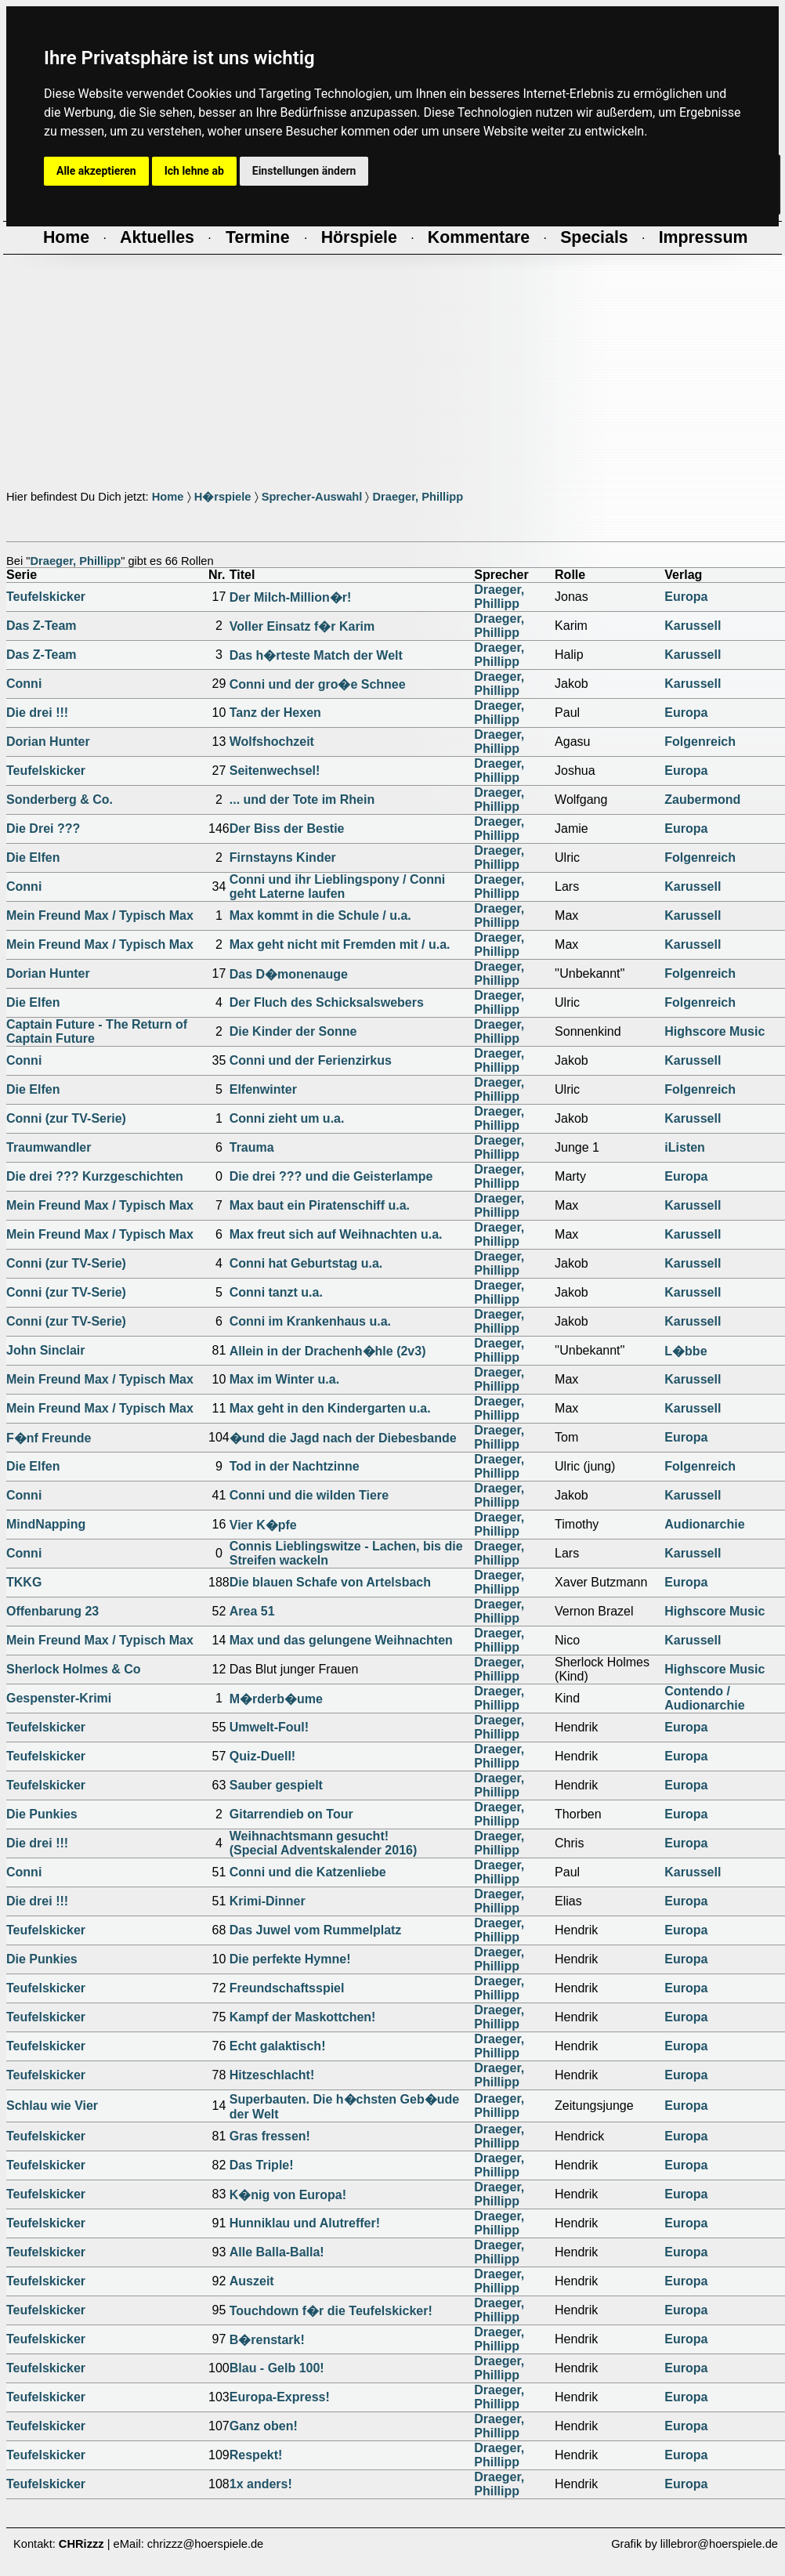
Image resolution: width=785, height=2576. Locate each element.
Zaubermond (702, 799)
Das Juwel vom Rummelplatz (316, 1930)
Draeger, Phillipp (417, 496)
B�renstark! (267, 2339)
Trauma (252, 1147)
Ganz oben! (264, 2426)
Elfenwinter (263, 1089)
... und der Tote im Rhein (302, 799)
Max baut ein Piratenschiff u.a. (320, 1205)
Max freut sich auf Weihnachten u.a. (336, 1234)
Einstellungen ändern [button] (304, 171)
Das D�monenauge (289, 974)
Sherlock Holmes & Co (73, 1669)
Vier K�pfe (263, 1525)
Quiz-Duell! (262, 1756)
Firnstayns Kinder (283, 857)
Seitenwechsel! (275, 770)
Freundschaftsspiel (287, 1988)
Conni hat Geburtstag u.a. (306, 1263)
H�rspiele (222, 496)
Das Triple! (262, 2165)
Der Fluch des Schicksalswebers (327, 1002)
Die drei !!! (37, 712)
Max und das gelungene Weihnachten (341, 1640)
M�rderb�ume (276, 1699)
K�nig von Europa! (288, 2195)
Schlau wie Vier (52, 2105)
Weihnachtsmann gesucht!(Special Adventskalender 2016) (324, 1843)
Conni (24, 683)
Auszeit (252, 2281)
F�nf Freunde (48, 1438)
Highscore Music (714, 1031)
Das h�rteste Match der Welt (316, 655)
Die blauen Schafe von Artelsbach (330, 1582)
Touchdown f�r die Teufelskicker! (331, 2310)
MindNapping (45, 1524)
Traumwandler (48, 1147)
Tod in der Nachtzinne (295, 1466)
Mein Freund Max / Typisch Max (100, 915)
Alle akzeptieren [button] (96, 171)
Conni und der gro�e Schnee (318, 684)
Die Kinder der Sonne (293, 1031)
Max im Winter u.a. (284, 1379)
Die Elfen (33, 857)
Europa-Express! (280, 2397)
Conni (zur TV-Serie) (66, 1118)
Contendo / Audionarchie (704, 1698)
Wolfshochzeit (272, 741)
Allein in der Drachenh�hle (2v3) (328, 1351)
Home (168, 496)
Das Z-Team (41, 625)
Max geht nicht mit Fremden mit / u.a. (340, 944)
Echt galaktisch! (278, 2046)
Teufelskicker (45, 596)
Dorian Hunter (48, 741)
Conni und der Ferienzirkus (311, 1060)
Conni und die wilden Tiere (309, 1495)
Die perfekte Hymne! (290, 1959)
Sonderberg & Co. (59, 799)
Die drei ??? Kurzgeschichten (94, 1176)
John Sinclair (45, 1350)
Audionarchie (704, 1524)
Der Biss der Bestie (287, 828)
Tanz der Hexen (275, 712)
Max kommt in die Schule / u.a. (320, 915)
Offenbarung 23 (52, 1611)
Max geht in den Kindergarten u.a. (330, 1408)
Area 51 (252, 1611)
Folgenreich (700, 741)
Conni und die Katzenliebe (308, 1872)
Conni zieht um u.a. (287, 1118)
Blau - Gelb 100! (277, 2368)
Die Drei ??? (43, 828)
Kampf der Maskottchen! (303, 2017)
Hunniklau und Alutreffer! (305, 2223)
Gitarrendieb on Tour (291, 1814)
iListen (684, 1147)
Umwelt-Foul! (269, 1727)
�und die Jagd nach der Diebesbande (343, 1438)
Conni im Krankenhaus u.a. (310, 1321)
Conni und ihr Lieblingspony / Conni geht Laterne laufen (338, 886)
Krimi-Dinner (268, 1901)
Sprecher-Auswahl (312, 496)
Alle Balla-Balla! (277, 2252)
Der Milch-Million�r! (291, 597)
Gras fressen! (270, 2136)
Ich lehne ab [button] (194, 171)
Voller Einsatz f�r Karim (302, 626)
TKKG (24, 1582)
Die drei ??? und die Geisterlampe (331, 1176)
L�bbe (685, 1351)
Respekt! (256, 2455)
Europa (685, 596)
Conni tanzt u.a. (276, 1292)
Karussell (692, 625)
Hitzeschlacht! (272, 2075)
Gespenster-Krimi (58, 1698)
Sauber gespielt (276, 1785)
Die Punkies (42, 1814)
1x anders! (261, 2484)
